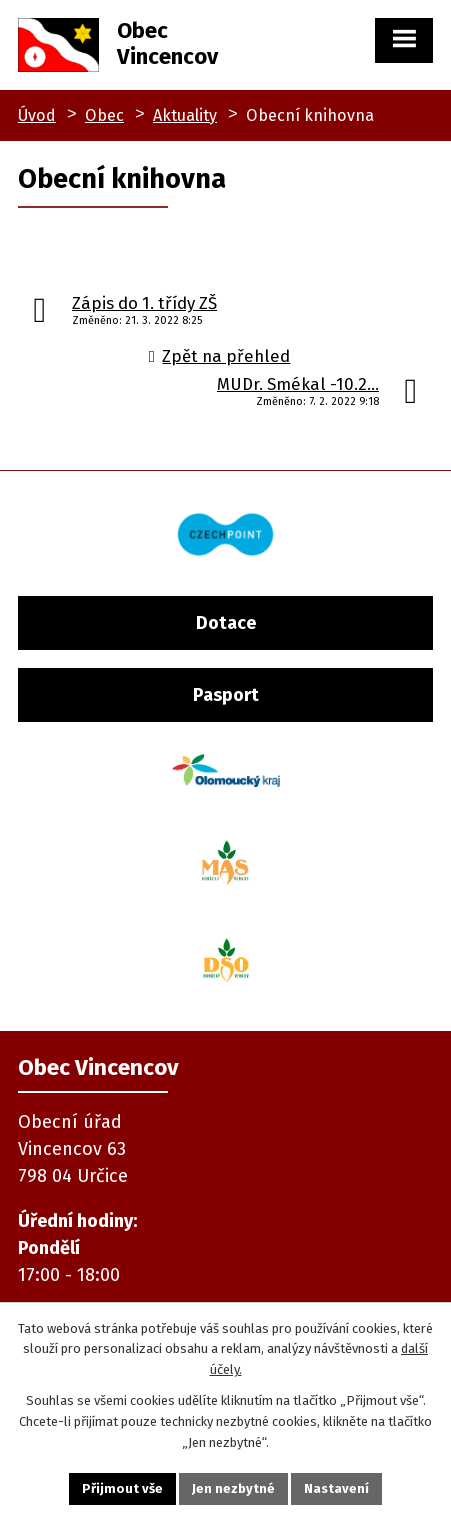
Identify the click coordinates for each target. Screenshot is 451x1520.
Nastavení (336, 1488)
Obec (104, 115)
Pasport (226, 695)
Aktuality (185, 115)
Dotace (226, 623)
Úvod (37, 115)
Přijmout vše (122, 1488)
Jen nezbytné (233, 1488)
